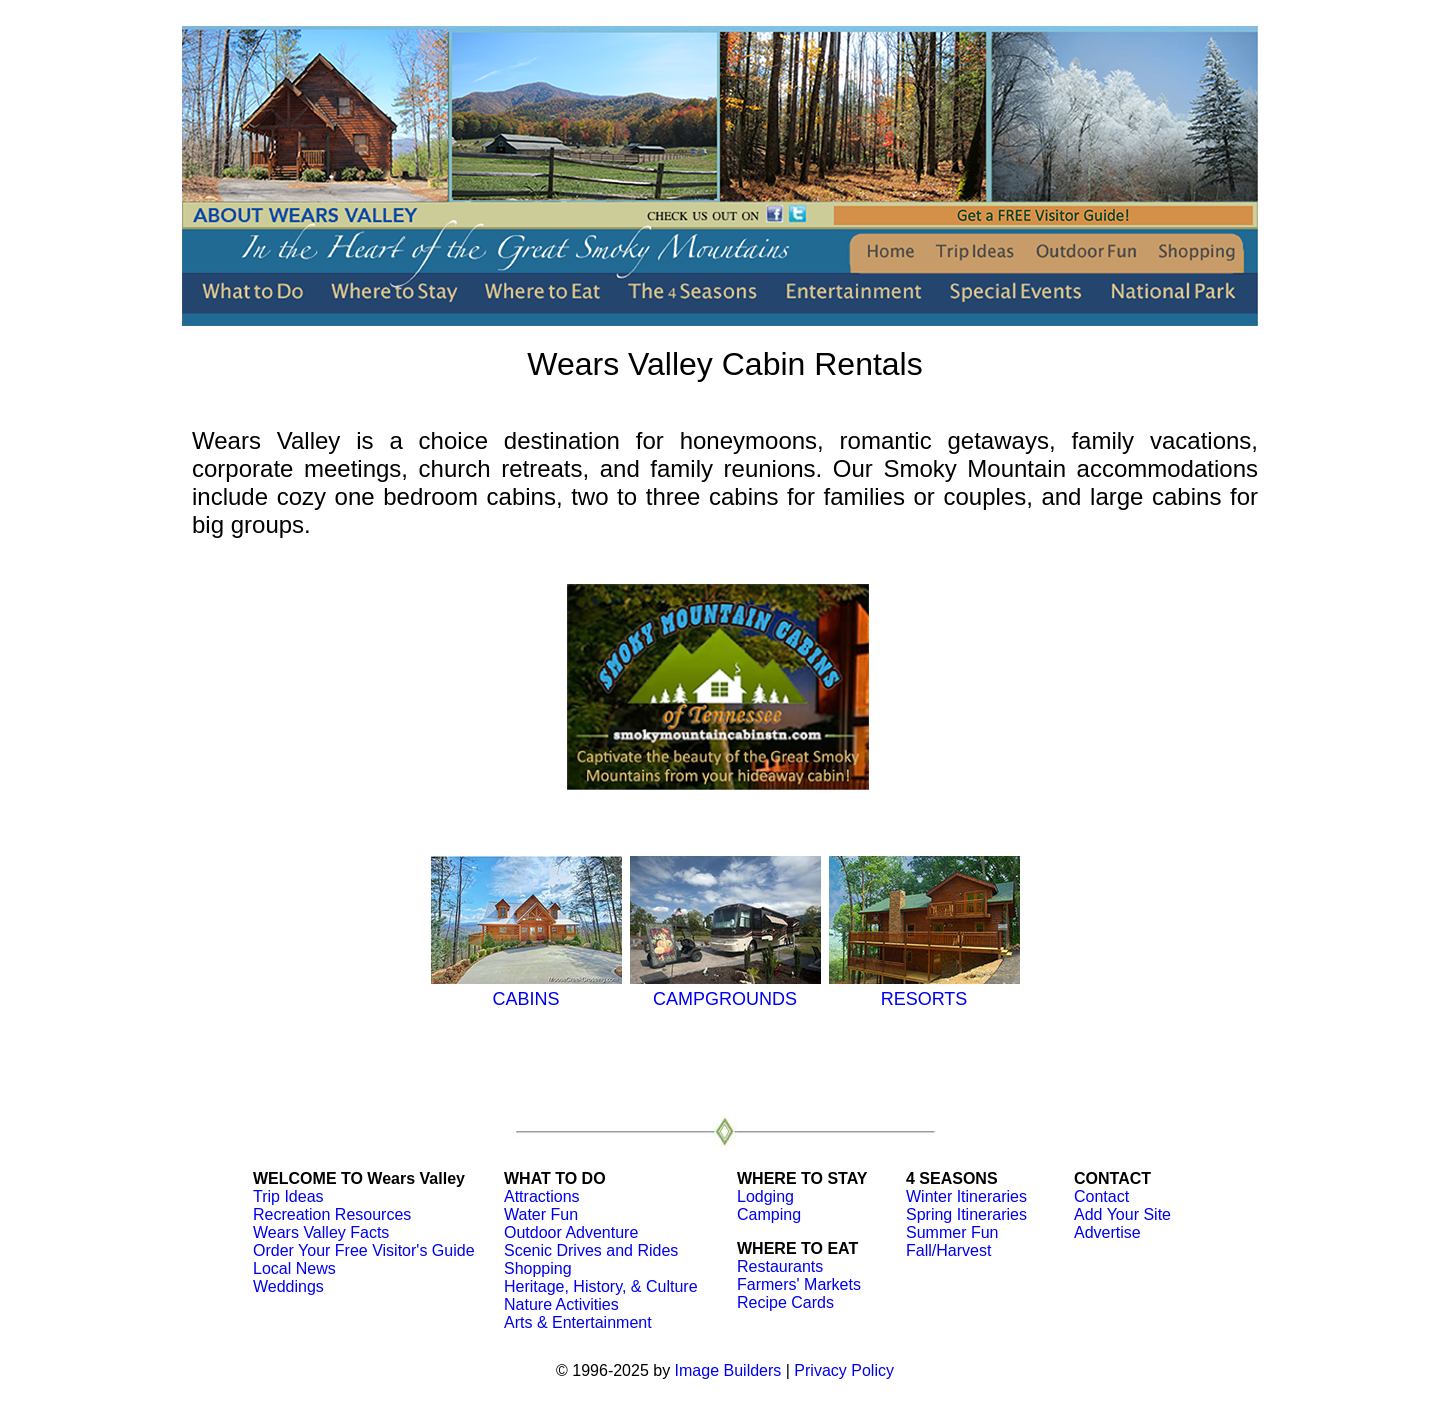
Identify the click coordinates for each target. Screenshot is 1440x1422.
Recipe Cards (785, 1302)
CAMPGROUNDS (725, 988)
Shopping (538, 1268)
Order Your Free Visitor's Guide (364, 1250)
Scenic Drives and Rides (591, 1250)
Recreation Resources (332, 1214)
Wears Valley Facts (321, 1232)
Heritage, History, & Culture (601, 1286)
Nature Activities (561, 1304)
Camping (769, 1214)
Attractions (542, 1196)
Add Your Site (1122, 1214)
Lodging (765, 1196)
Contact (1101, 1196)
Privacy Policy (844, 1370)
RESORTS (924, 988)
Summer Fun (952, 1232)
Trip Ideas (288, 1196)
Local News (294, 1268)
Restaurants (780, 1266)
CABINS (526, 988)
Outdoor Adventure (571, 1232)
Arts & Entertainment (578, 1322)
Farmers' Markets (799, 1284)
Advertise (1107, 1232)
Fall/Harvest (948, 1250)
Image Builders (728, 1370)
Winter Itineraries (966, 1196)
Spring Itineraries (966, 1214)
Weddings (288, 1286)
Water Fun (541, 1214)
